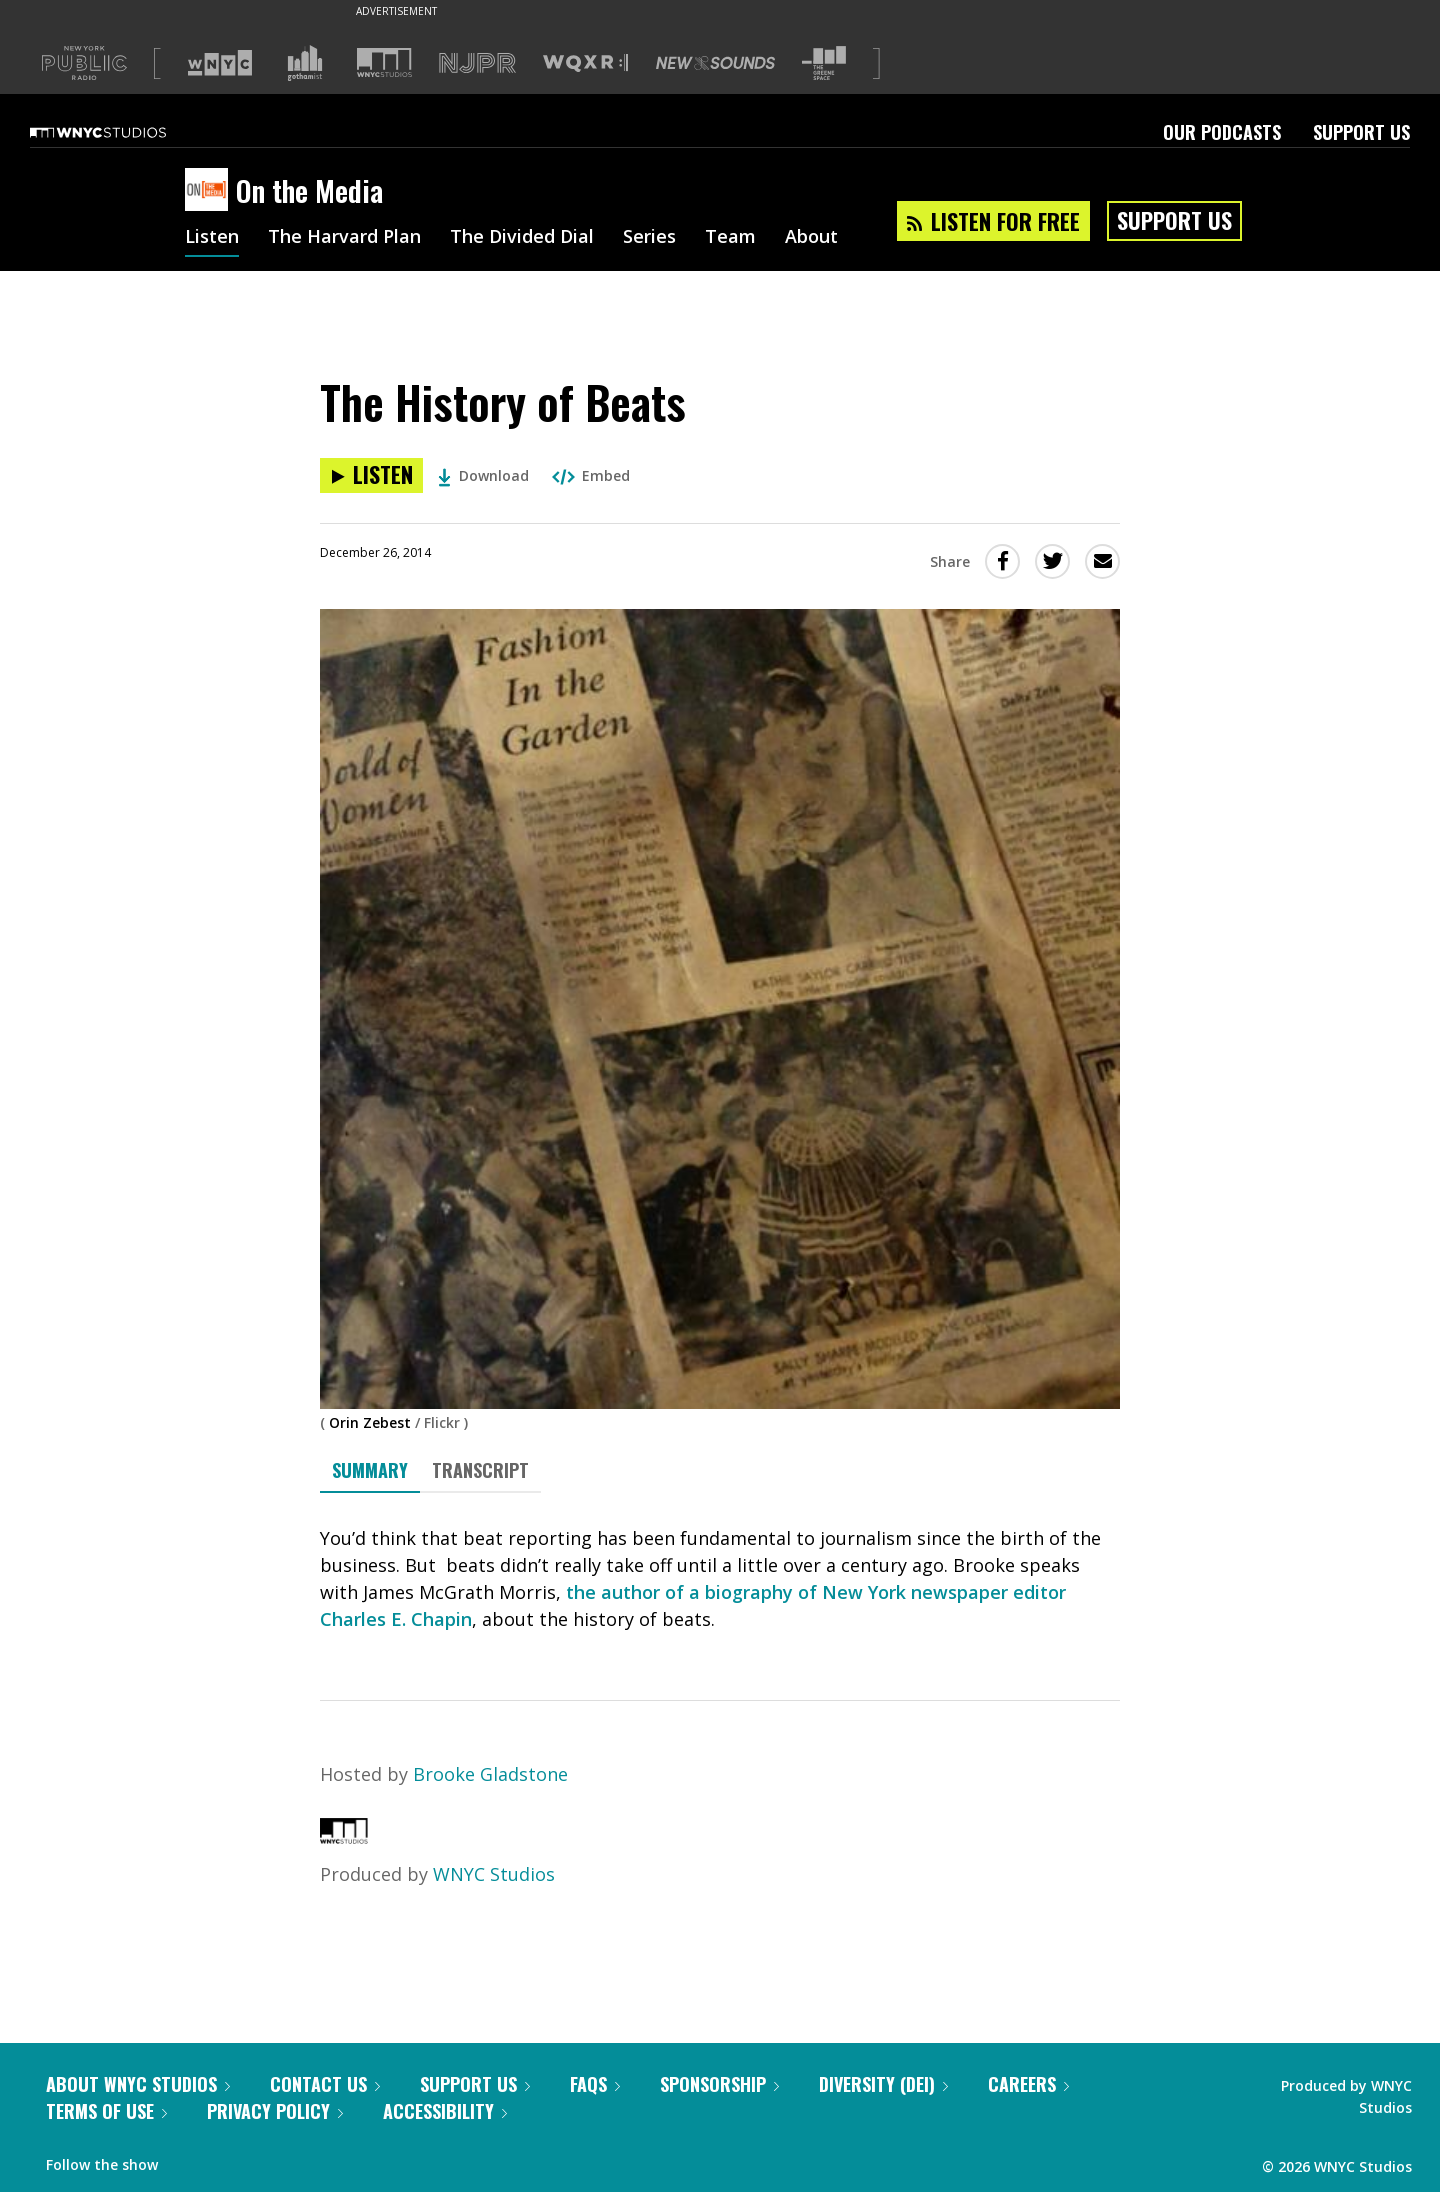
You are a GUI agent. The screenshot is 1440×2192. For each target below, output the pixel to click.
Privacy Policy (275, 2111)
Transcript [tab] (480, 1470)
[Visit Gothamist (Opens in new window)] (305, 63)
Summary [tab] (370, 1470)
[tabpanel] (720, 1579)
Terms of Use (106, 2111)
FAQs (595, 2084)
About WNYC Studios (138, 2084)
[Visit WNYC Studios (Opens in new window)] (384, 62)
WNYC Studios (494, 1874)
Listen (212, 238)
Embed (591, 475)
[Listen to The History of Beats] (371, 475)
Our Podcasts (1222, 132)
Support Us (1361, 132)
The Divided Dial (522, 238)
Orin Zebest (370, 1422)
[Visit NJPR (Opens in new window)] (477, 63)
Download (483, 475)
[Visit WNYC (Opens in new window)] (220, 63)
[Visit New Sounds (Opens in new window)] (715, 63)
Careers (1028, 2084)
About (811, 238)
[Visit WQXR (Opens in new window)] (585, 63)
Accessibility (445, 2111)
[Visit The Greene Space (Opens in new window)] (824, 63)
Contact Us (325, 2084)
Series (649, 238)
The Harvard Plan (344, 238)
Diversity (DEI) (883, 2084)
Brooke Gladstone (490, 1774)
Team (730, 238)
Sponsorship (719, 2084)
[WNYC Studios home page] (123, 132)
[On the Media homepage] (210, 191)
